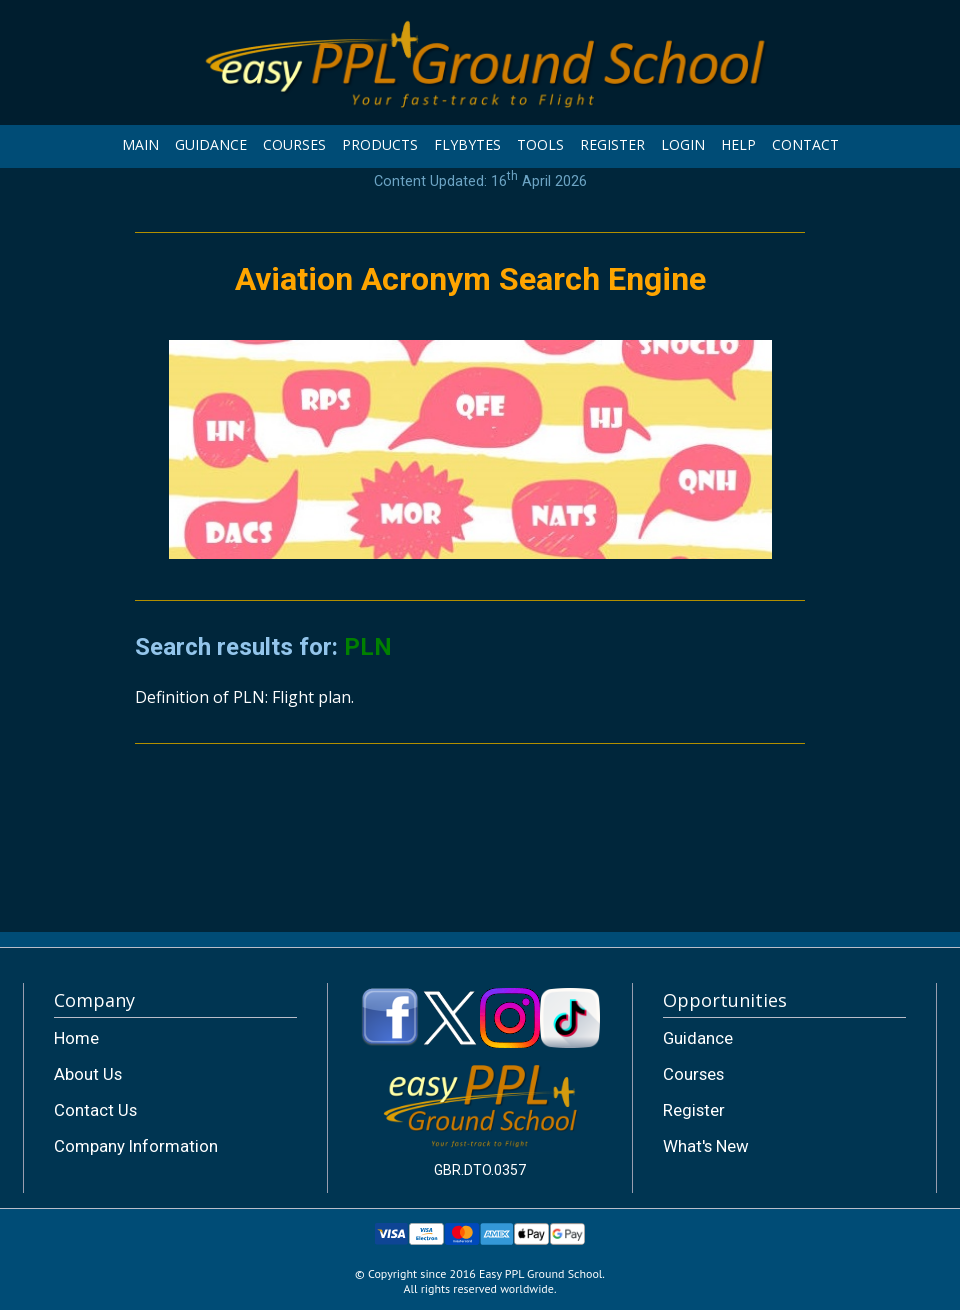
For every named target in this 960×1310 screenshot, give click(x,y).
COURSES (294, 144)
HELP (738, 144)
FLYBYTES (467, 144)
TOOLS (540, 144)
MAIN (140, 144)
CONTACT (805, 144)
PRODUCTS (380, 144)
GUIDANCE (211, 144)
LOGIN (683, 144)
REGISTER (612, 144)
